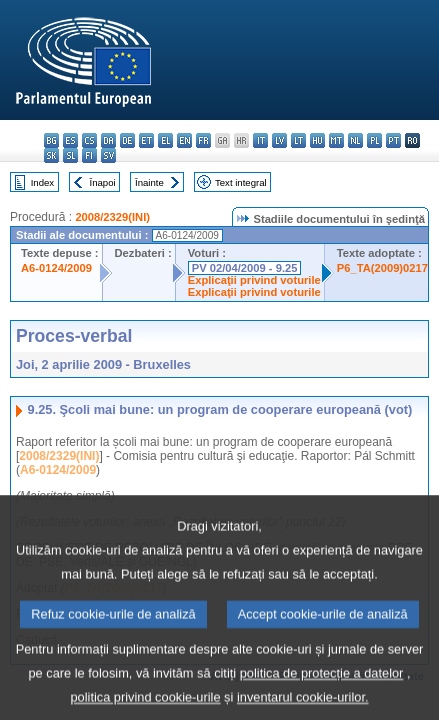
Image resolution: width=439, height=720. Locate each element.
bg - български (51, 140)
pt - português (393, 140)
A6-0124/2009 (56, 268)
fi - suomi (89, 155)
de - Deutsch (127, 140)
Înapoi (103, 182)
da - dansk (108, 140)
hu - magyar (317, 140)
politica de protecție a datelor (322, 690)
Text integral (241, 182)
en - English (184, 140)
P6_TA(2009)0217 (382, 268)
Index (42, 182)
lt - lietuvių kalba (298, 140)
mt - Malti (336, 140)
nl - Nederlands (355, 140)
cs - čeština (89, 140)
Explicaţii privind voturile (254, 280)
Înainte (149, 182)
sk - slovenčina (51, 155)
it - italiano (260, 140)
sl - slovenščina (70, 155)
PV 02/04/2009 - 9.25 (245, 268)
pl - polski (374, 140)
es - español (70, 140)
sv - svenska (108, 155)
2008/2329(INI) (112, 217)
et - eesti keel (146, 140)
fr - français (203, 140)
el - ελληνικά (165, 140)
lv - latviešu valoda (279, 140)
